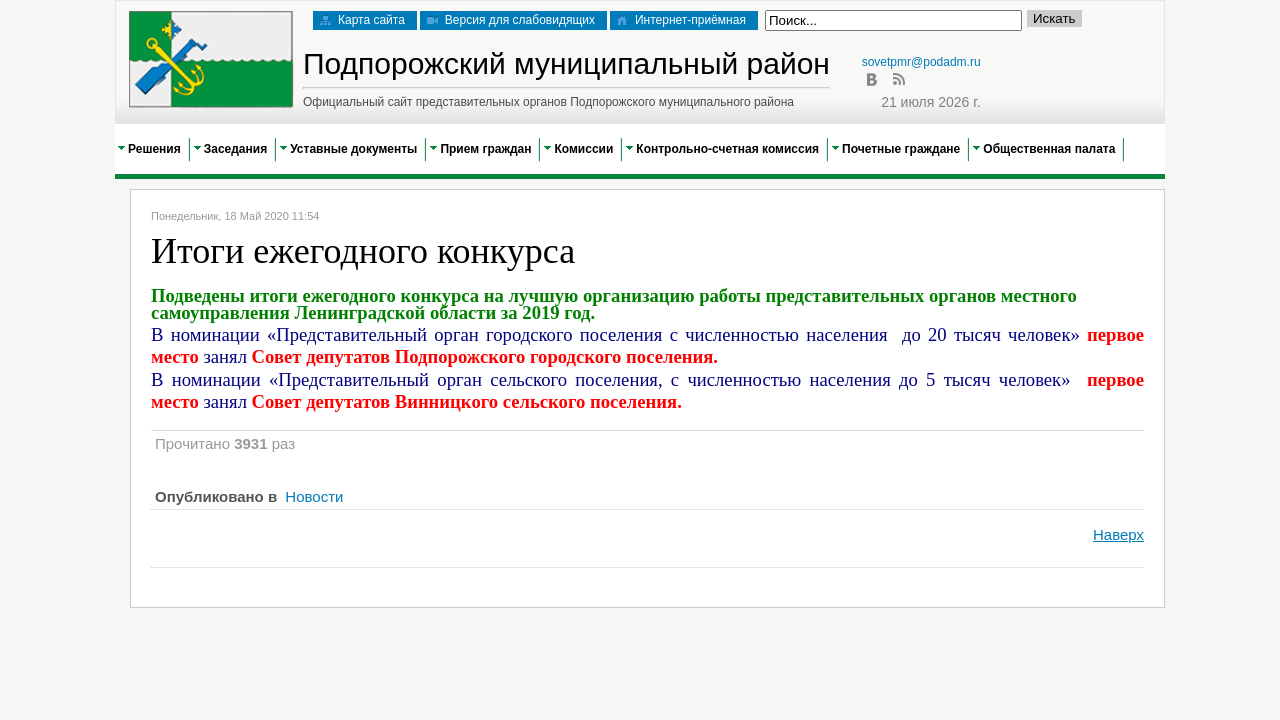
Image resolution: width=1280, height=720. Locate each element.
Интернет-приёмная (681, 20)
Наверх (1118, 534)
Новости (314, 496)
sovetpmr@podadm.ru (921, 62)
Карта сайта (362, 20)
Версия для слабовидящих (511, 20)
